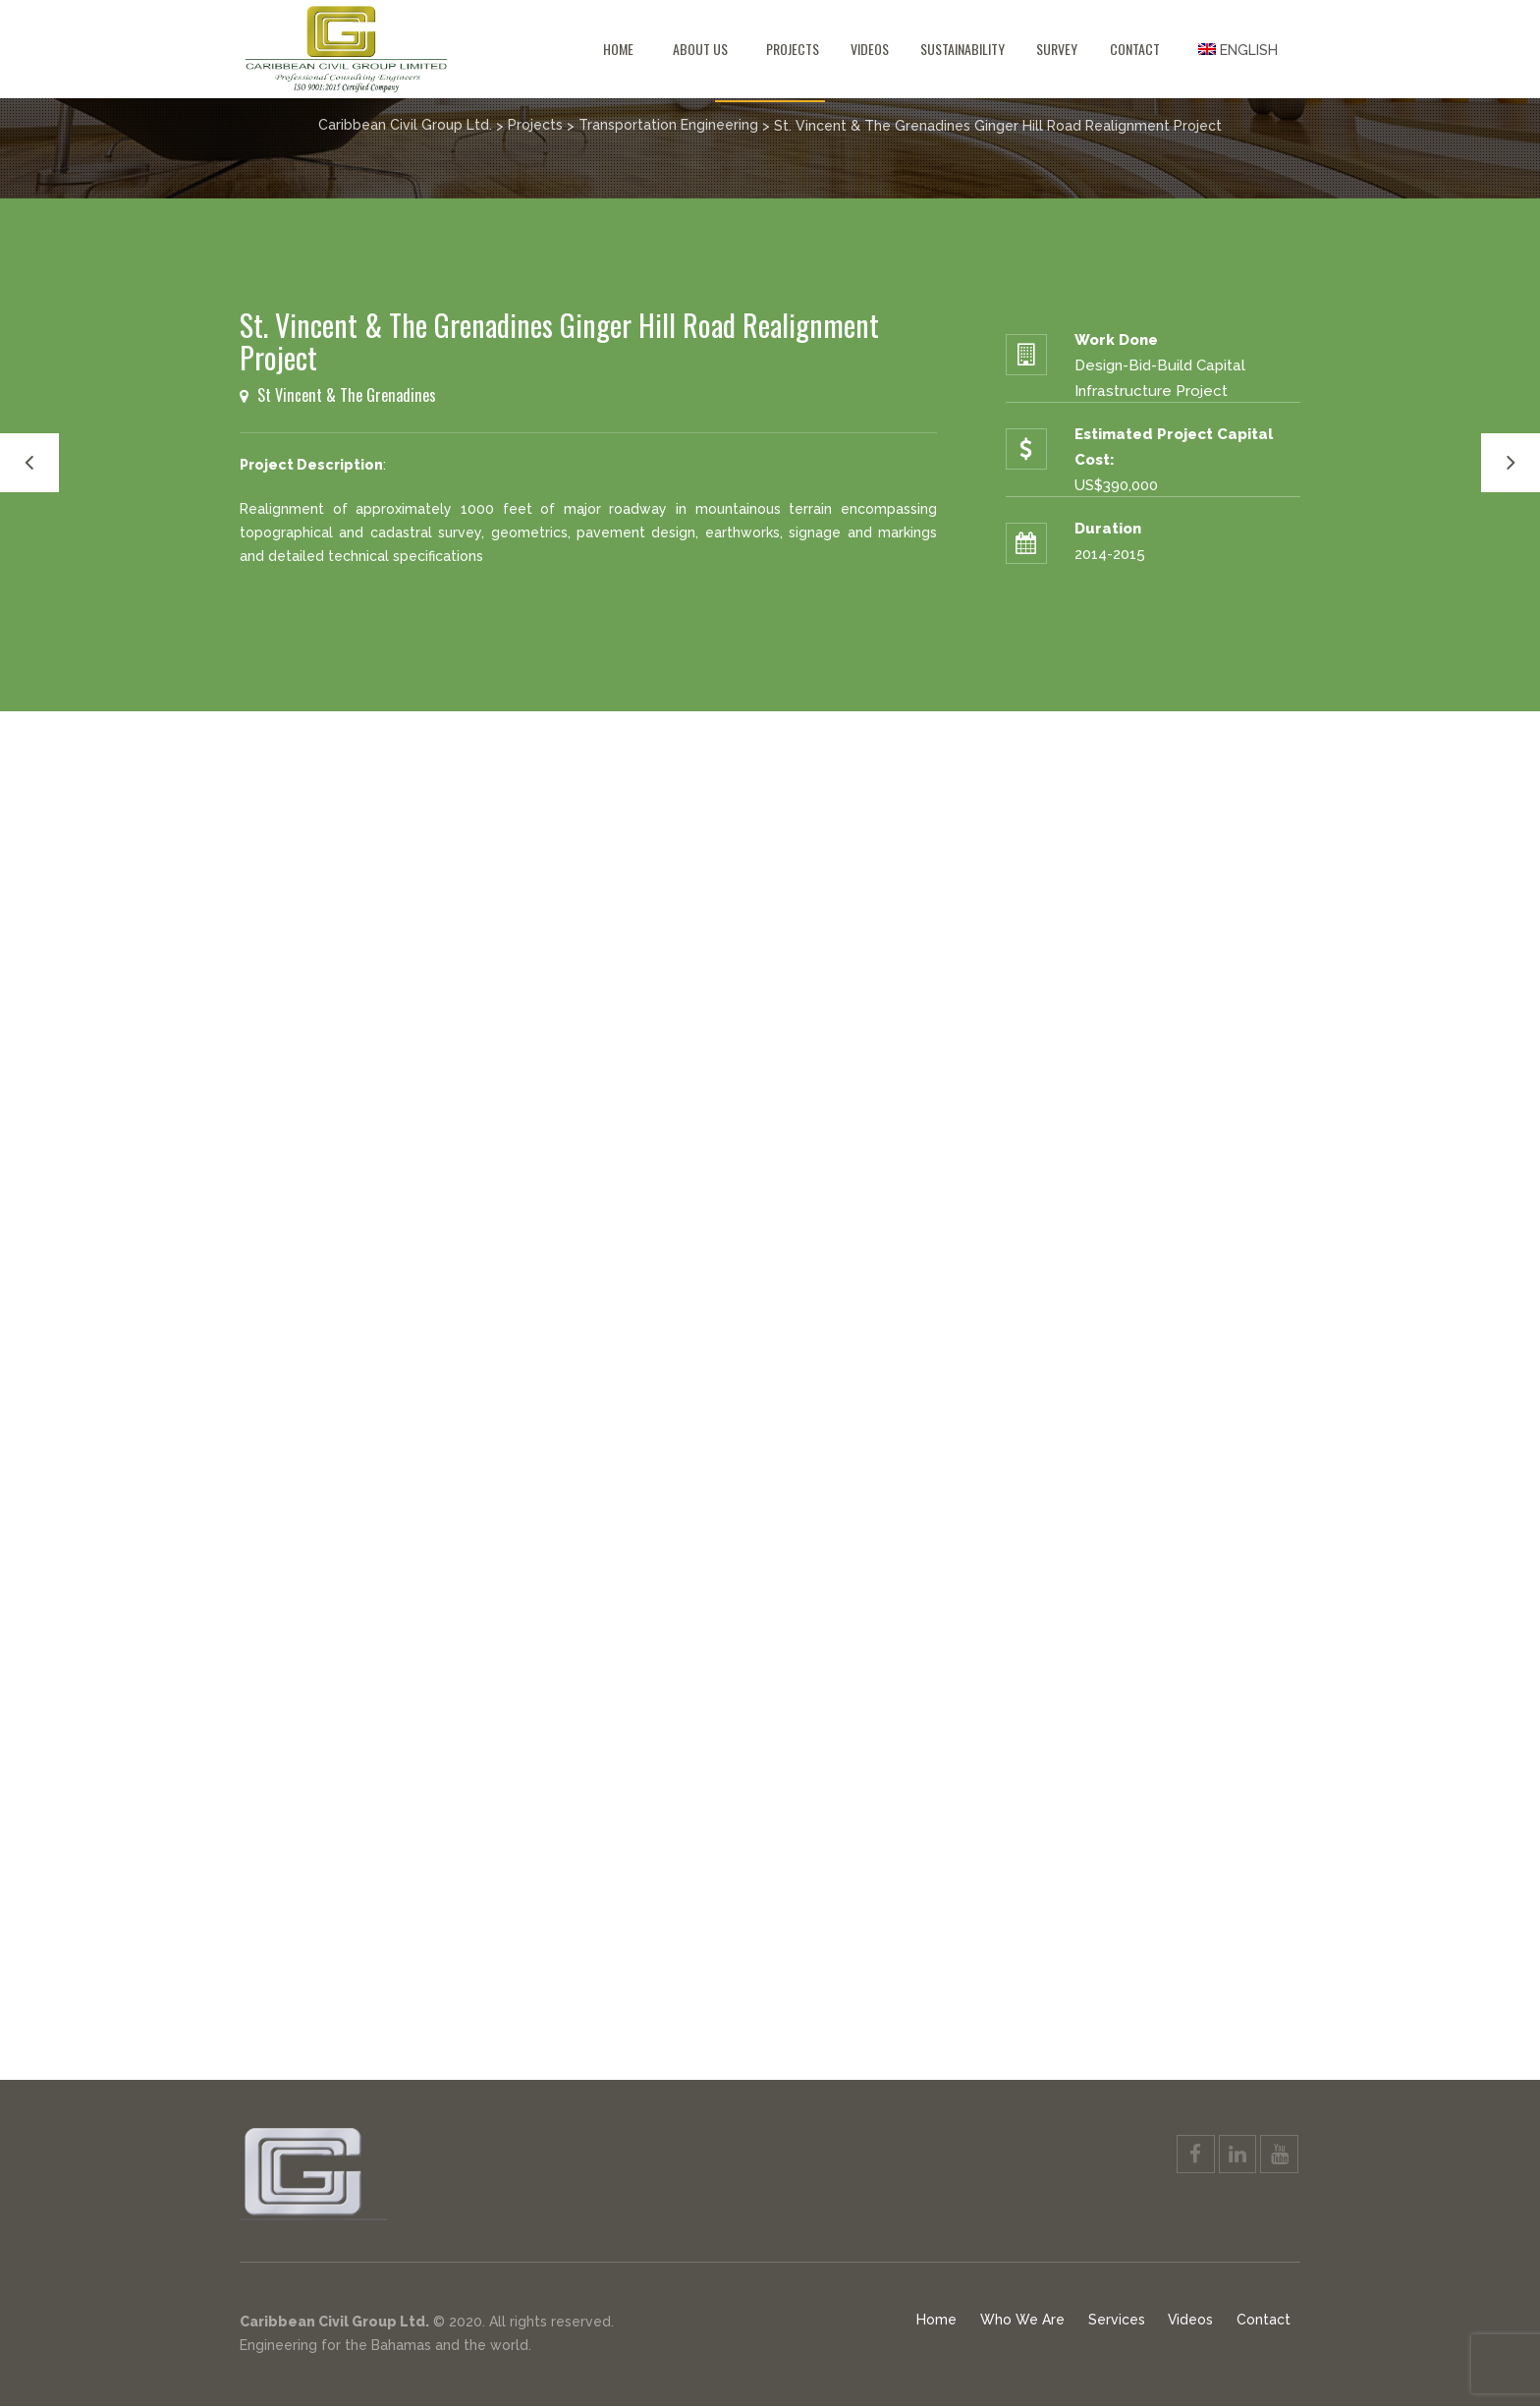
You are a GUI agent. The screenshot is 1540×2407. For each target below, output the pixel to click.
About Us (700, 48)
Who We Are (1021, 2320)
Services (1115, 2320)
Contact (1135, 48)
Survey (1056, 48)
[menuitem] (1238, 49)
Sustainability (962, 48)
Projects (792, 48)
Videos (870, 48)
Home (618, 48)
